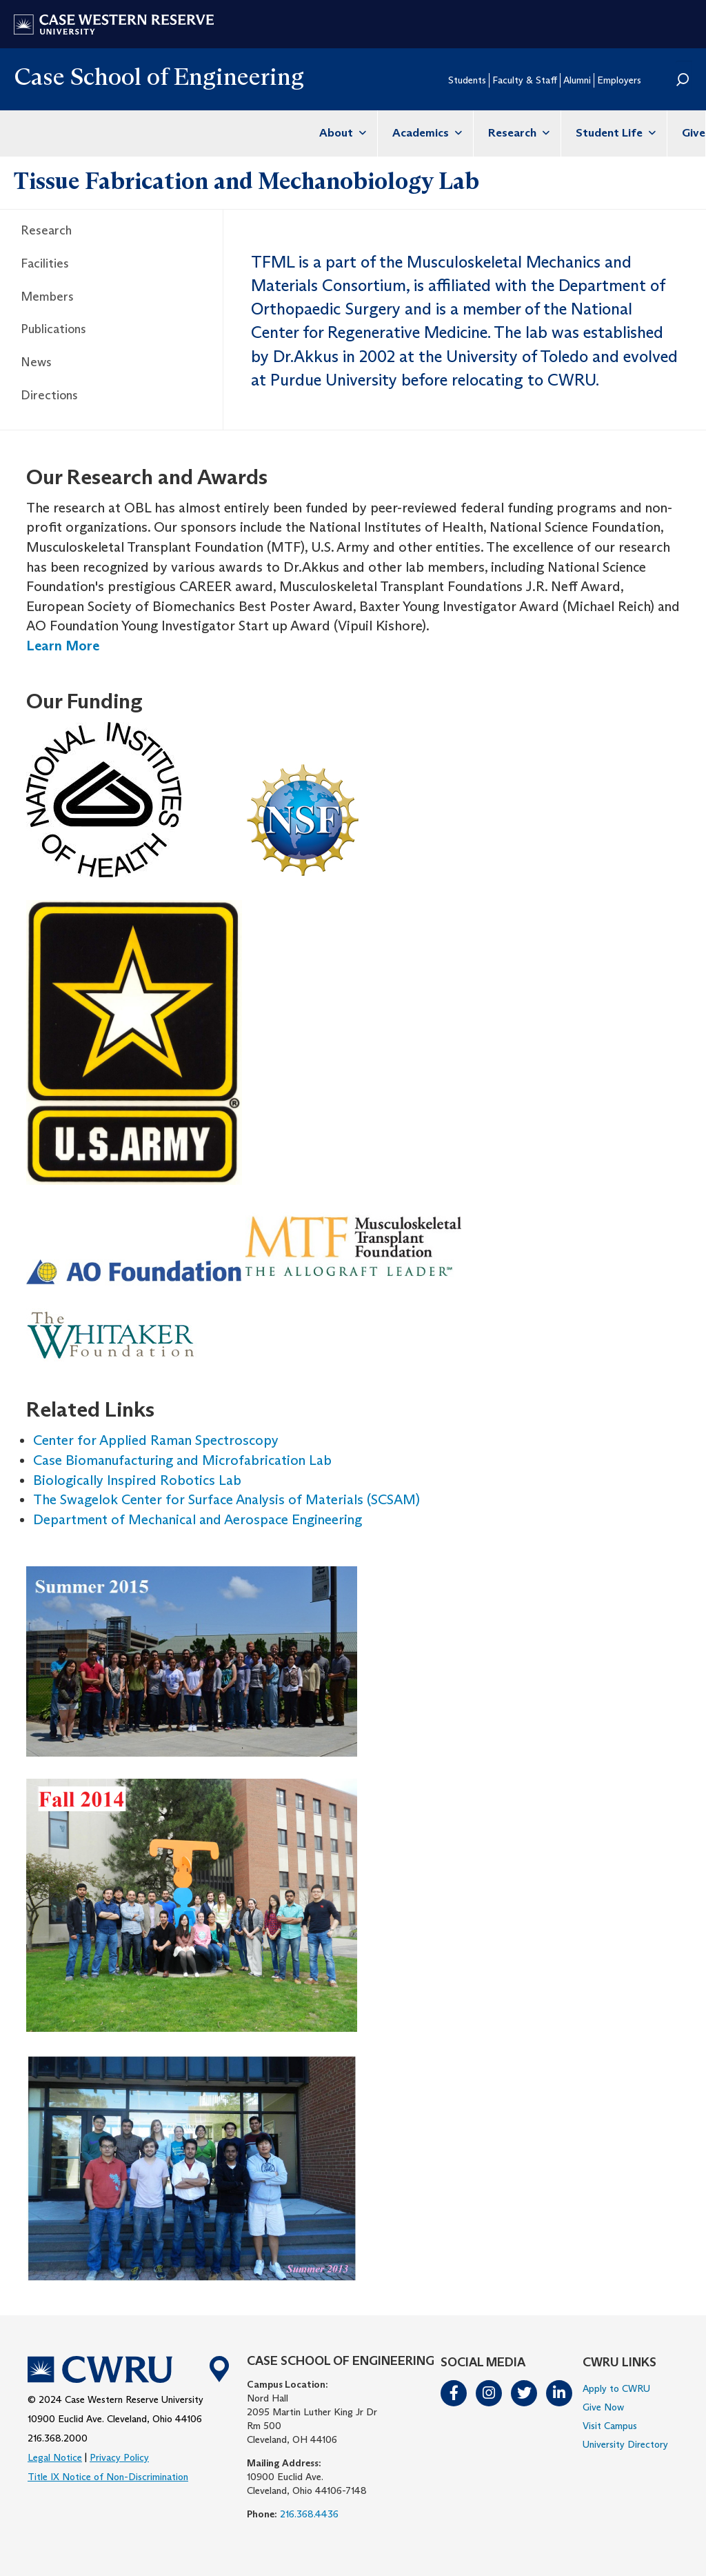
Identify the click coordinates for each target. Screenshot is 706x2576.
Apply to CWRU (616, 2388)
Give (693, 133)
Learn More (62, 645)
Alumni (577, 80)
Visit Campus (610, 2425)
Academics (425, 133)
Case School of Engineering (159, 76)
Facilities (45, 263)
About (341, 133)
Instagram (489, 2393)
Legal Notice (55, 2457)
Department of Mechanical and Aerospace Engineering (197, 1519)
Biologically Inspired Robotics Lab (137, 1480)
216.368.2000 (58, 2438)
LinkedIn (560, 2393)
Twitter (524, 2393)
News (36, 362)
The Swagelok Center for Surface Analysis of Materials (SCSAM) (226, 1499)
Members (47, 296)
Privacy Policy (119, 2457)
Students (467, 80)
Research (517, 133)
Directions (49, 395)
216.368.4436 (309, 2514)
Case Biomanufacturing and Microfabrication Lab (182, 1460)
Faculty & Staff (524, 80)
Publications (53, 329)
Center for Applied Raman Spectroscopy (156, 1440)
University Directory (625, 2444)
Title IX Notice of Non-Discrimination (108, 2476)
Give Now (603, 2407)
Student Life (614, 133)
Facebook (454, 2393)
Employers (619, 80)
